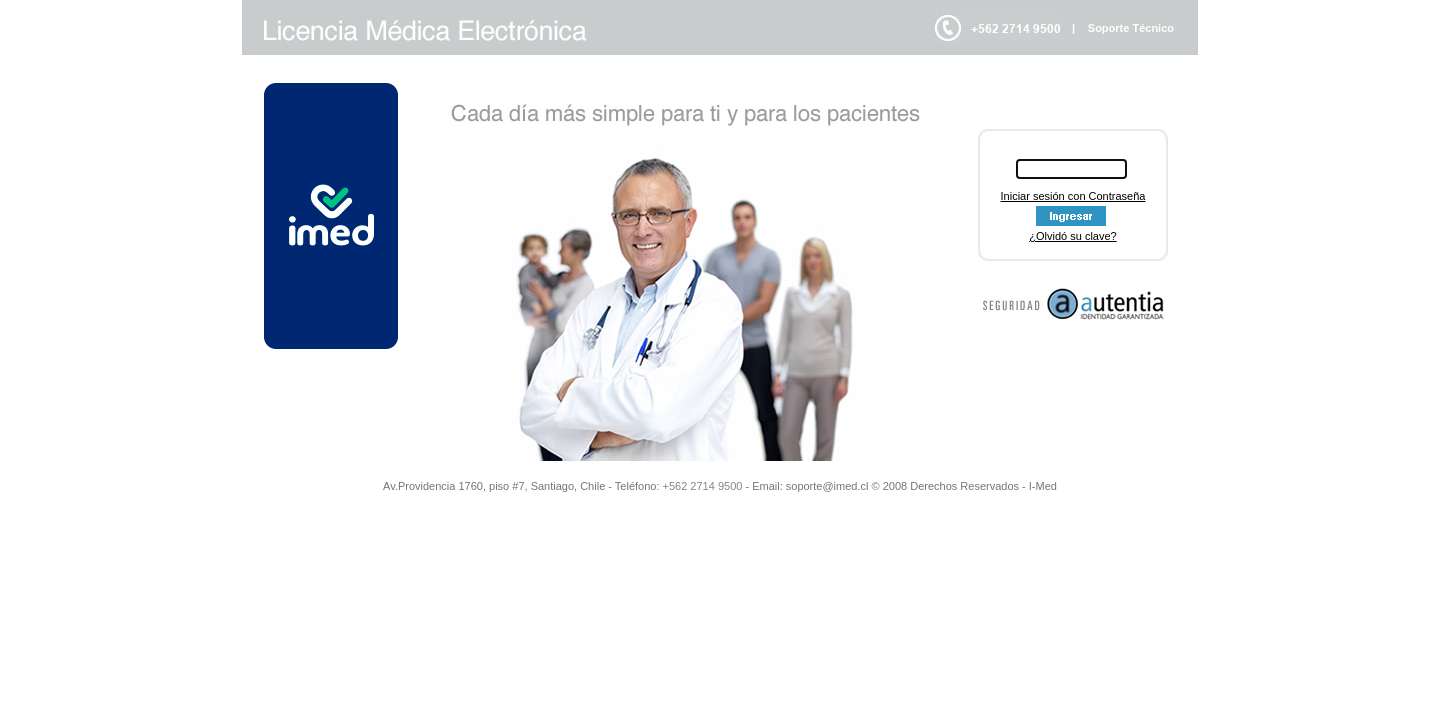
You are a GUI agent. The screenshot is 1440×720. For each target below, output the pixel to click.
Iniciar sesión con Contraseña (1073, 196)
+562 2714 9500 (703, 486)
